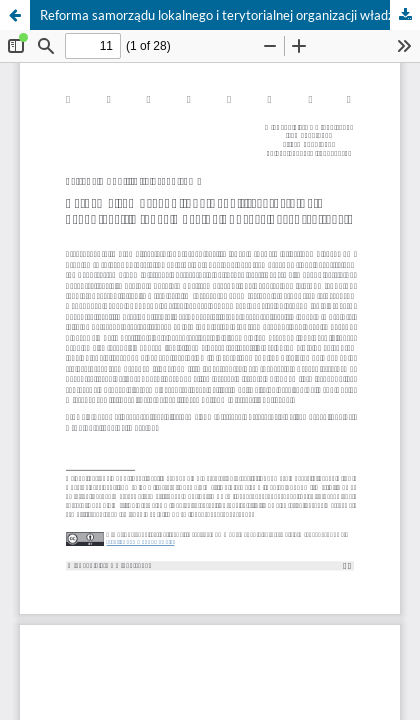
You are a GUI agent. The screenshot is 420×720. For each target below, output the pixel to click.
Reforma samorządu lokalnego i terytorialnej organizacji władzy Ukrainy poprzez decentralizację (230, 15)
